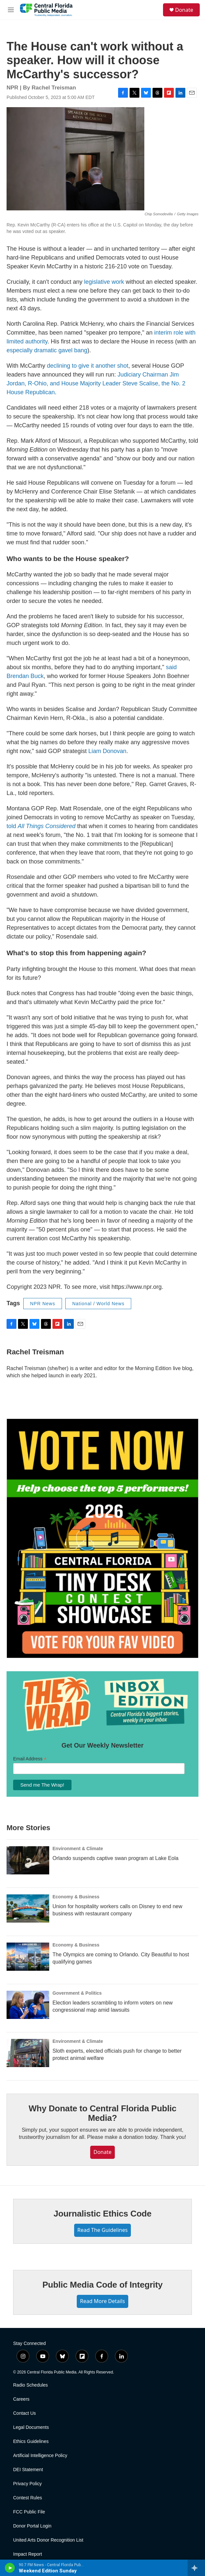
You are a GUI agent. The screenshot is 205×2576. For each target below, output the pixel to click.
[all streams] (196, 2568)
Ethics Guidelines (31, 2441)
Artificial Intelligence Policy (40, 2455)
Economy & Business (75, 1896)
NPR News (42, 1303)
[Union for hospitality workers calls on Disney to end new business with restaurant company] (28, 1908)
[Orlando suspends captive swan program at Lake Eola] (28, 1860)
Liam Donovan (107, 751)
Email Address (30, 1759)
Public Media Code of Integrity (102, 2285)
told (42, 826)
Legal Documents (31, 2427)
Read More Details (102, 2301)
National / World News (98, 1303)
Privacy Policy (27, 2483)
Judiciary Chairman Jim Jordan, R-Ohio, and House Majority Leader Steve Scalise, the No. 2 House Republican (96, 383)
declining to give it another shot (87, 365)
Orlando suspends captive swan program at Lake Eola (115, 1858)
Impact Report (27, 2554)
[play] (10, 2568)
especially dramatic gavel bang (47, 350)
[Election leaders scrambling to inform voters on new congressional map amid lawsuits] (28, 2005)
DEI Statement (28, 2469)
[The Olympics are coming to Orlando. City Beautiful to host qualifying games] (28, 1957)
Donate (184, 10)
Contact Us (24, 2413)
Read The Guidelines (102, 2230)
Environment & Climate (77, 1848)
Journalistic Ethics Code (102, 2213)
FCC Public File (29, 2511)
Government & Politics (77, 1993)
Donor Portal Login (32, 2526)
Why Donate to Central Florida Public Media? (102, 2113)
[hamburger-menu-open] (11, 9)
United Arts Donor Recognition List (48, 2540)
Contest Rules (27, 2497)
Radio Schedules (30, 2385)
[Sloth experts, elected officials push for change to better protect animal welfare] (28, 2053)
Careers (21, 2399)
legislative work (104, 282)
